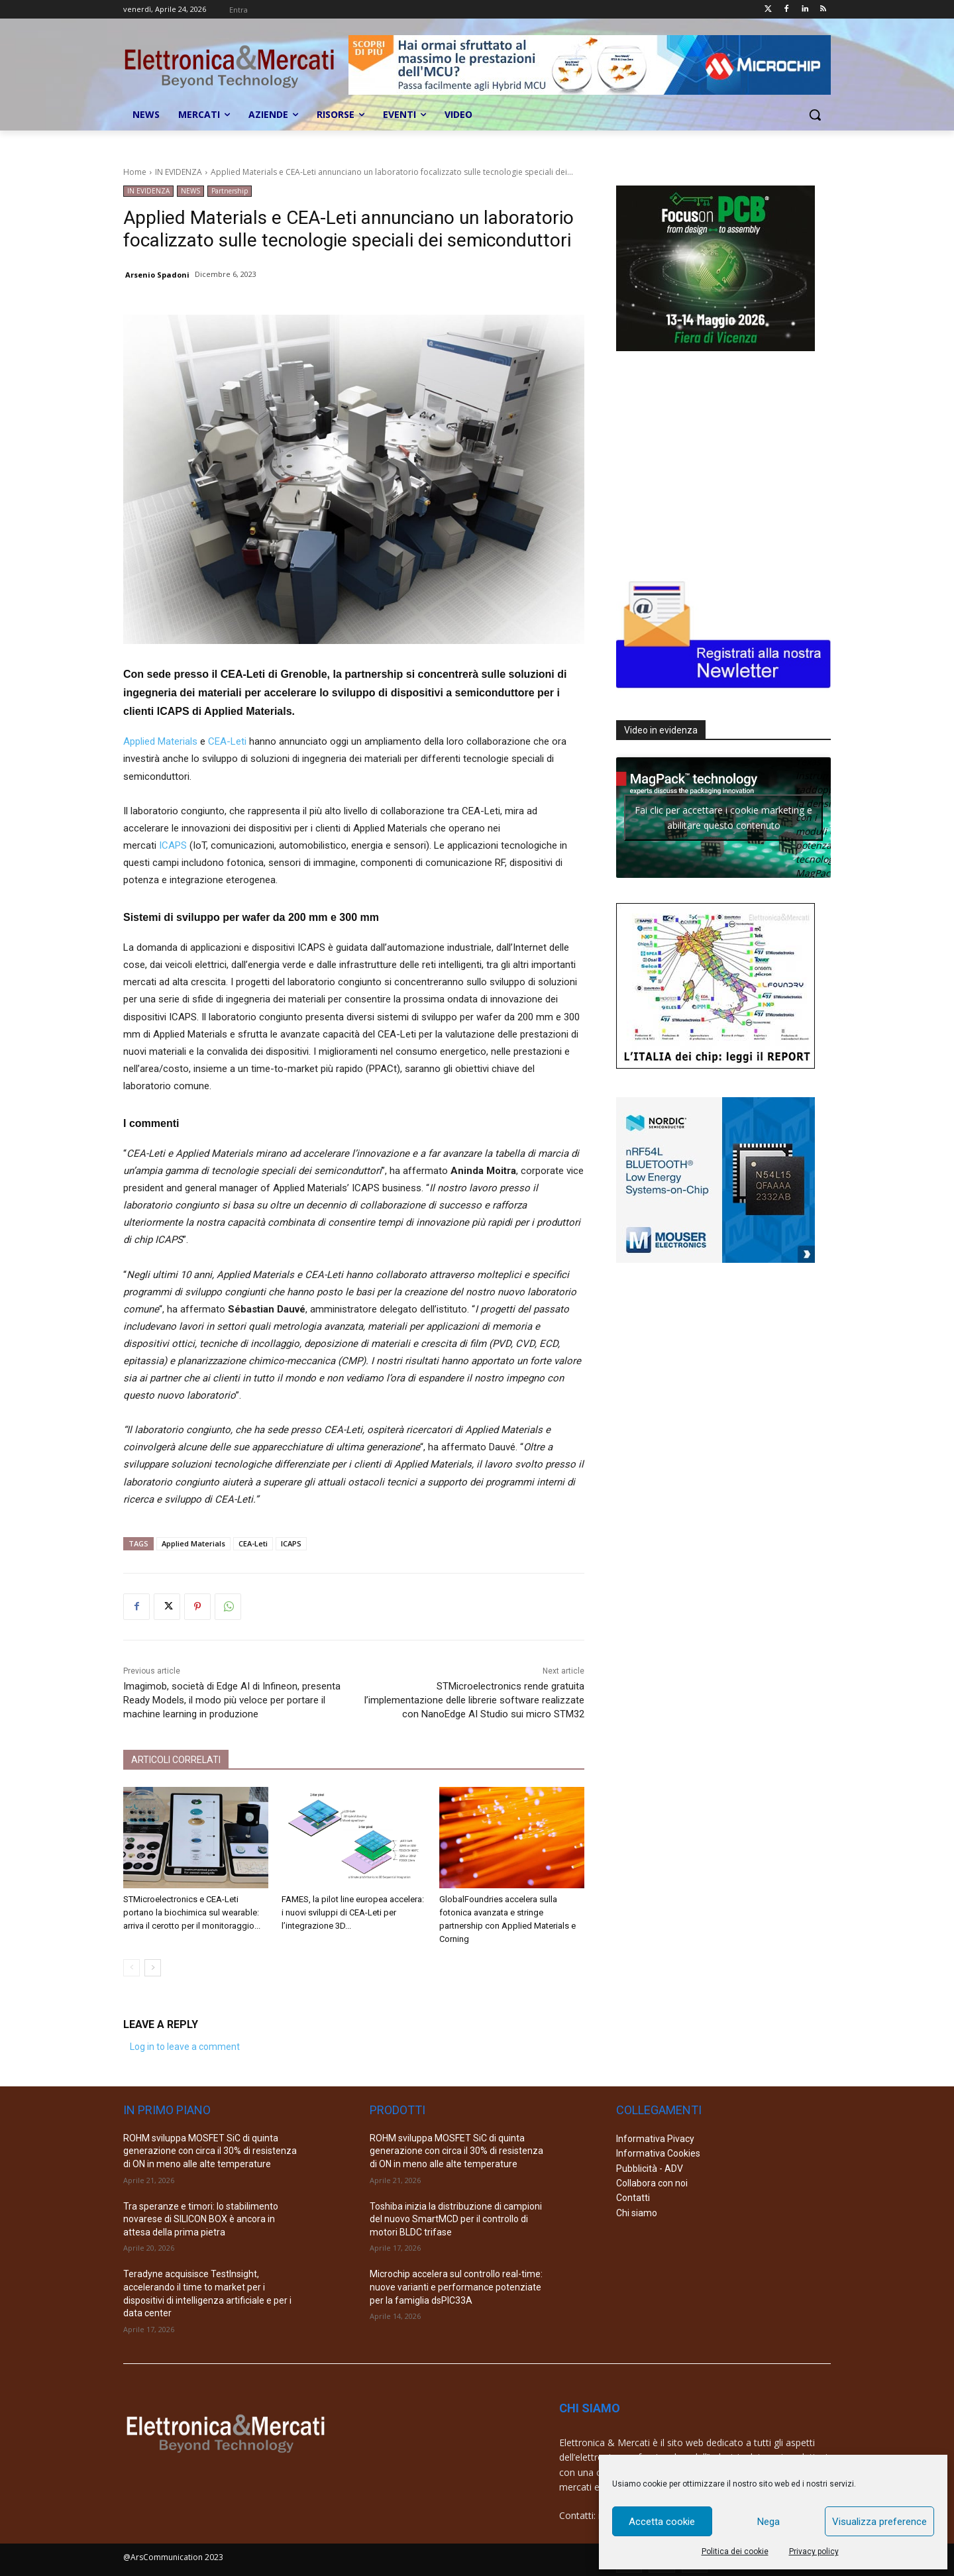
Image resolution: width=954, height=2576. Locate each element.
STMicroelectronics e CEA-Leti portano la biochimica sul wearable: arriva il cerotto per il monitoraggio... (191, 1912)
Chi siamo (636, 2213)
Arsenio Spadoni (157, 275)
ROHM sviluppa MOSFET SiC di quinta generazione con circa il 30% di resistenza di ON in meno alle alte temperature (210, 2151)
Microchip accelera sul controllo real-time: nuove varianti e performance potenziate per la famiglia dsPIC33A (456, 2287)
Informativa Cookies (658, 2153)
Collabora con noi (652, 2183)
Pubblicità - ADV (649, 2168)
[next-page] (152, 1967)
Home (134, 172)
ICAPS (173, 845)
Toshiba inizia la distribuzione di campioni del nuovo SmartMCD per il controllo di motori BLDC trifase (456, 2219)
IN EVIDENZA (178, 172)
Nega (768, 2522)
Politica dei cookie (735, 2551)
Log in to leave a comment (185, 2046)
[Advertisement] (715, 462)
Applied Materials (160, 741)
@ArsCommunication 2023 (173, 2557)
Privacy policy (814, 2551)
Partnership (229, 191)
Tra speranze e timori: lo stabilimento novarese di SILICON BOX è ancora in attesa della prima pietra (200, 2219)
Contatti (633, 2197)
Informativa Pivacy (655, 2138)
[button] (815, 115)
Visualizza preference (879, 2522)
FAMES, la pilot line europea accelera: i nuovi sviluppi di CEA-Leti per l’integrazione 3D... (353, 1912)
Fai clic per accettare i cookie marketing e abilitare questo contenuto (723, 818)
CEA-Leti (227, 741)
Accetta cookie (662, 2522)
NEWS (190, 191)
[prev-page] (131, 1967)
